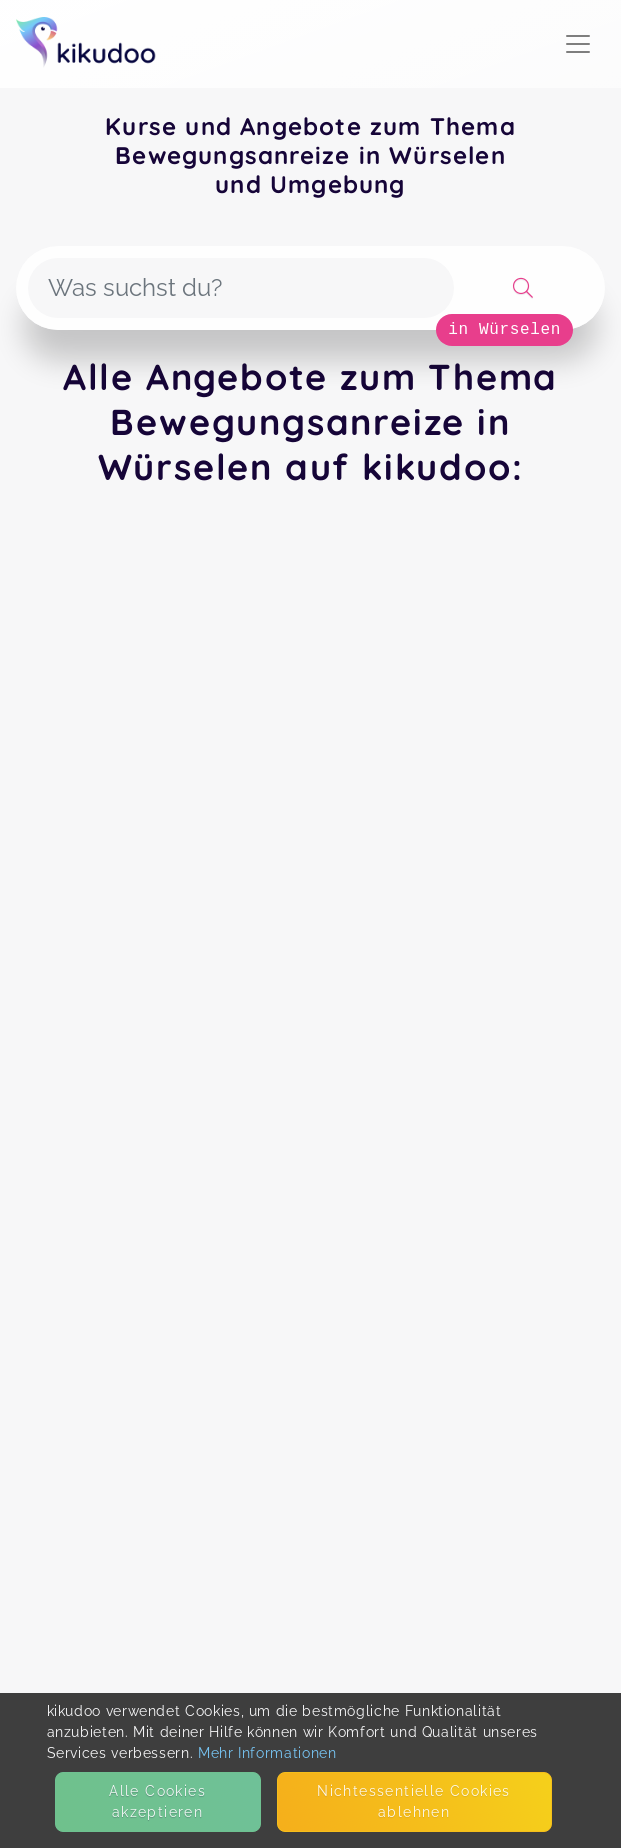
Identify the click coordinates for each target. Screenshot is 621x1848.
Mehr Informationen (267, 1753)
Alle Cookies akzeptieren (157, 1801)
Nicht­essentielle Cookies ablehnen (414, 1801)
